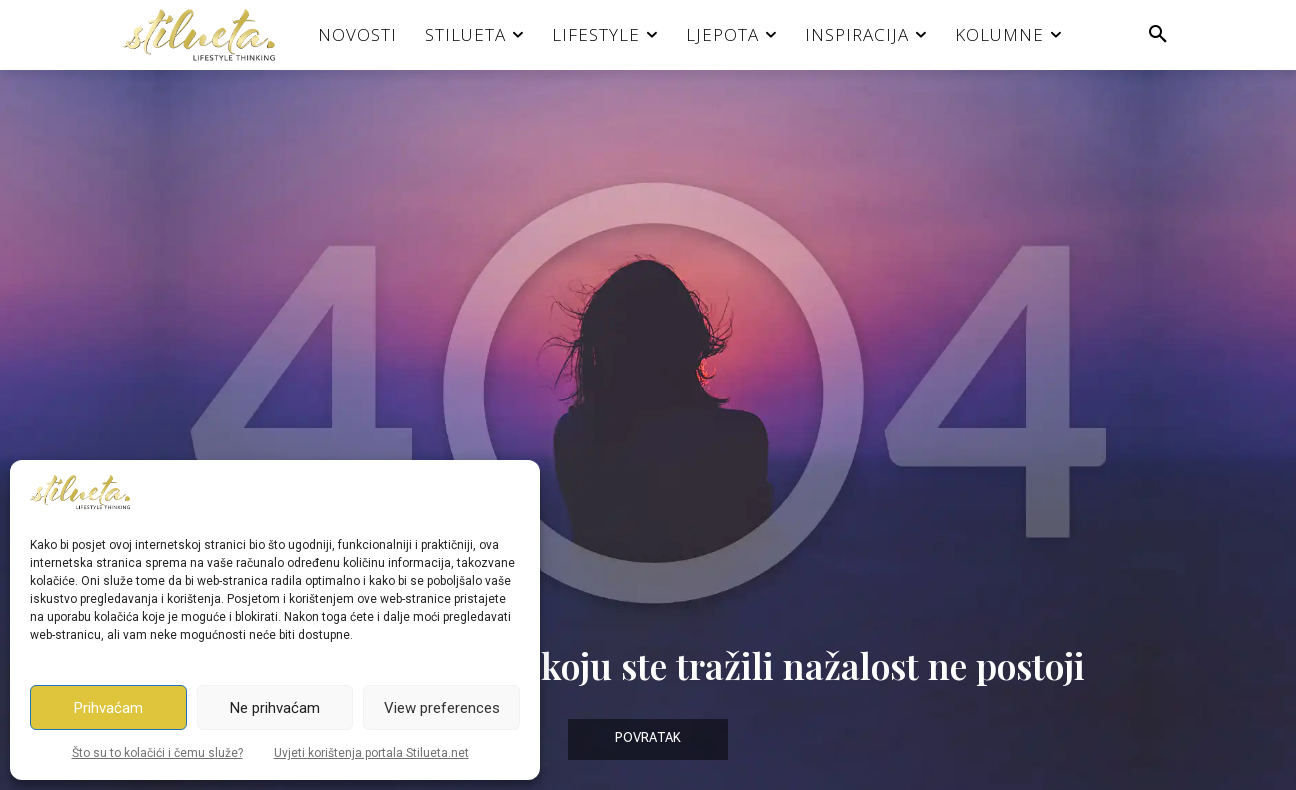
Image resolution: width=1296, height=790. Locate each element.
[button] (1158, 35)
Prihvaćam (108, 708)
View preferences (442, 708)
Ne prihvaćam (275, 708)
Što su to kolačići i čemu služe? (157, 753)
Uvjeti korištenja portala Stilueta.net (371, 753)
